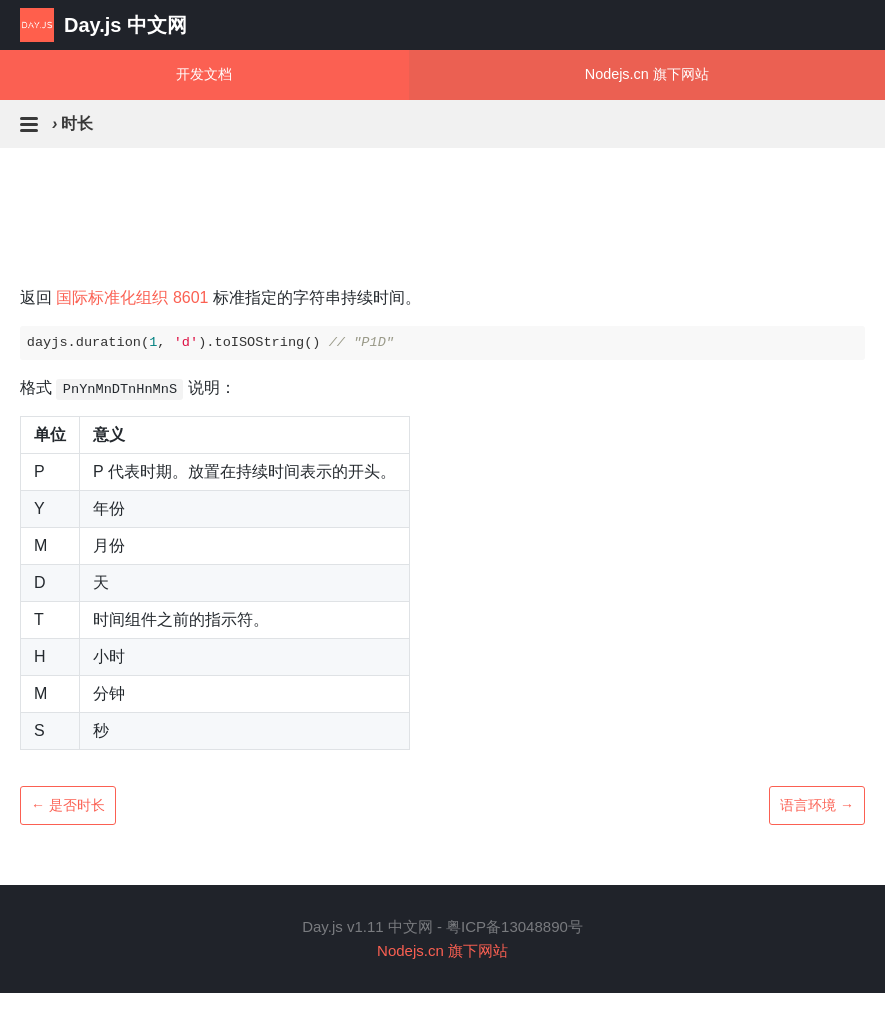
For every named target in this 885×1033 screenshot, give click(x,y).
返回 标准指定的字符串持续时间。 (220, 297)
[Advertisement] (442, 246)
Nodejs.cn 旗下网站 (647, 74)
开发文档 (204, 74)
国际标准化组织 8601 (132, 297)
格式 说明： (128, 389)
